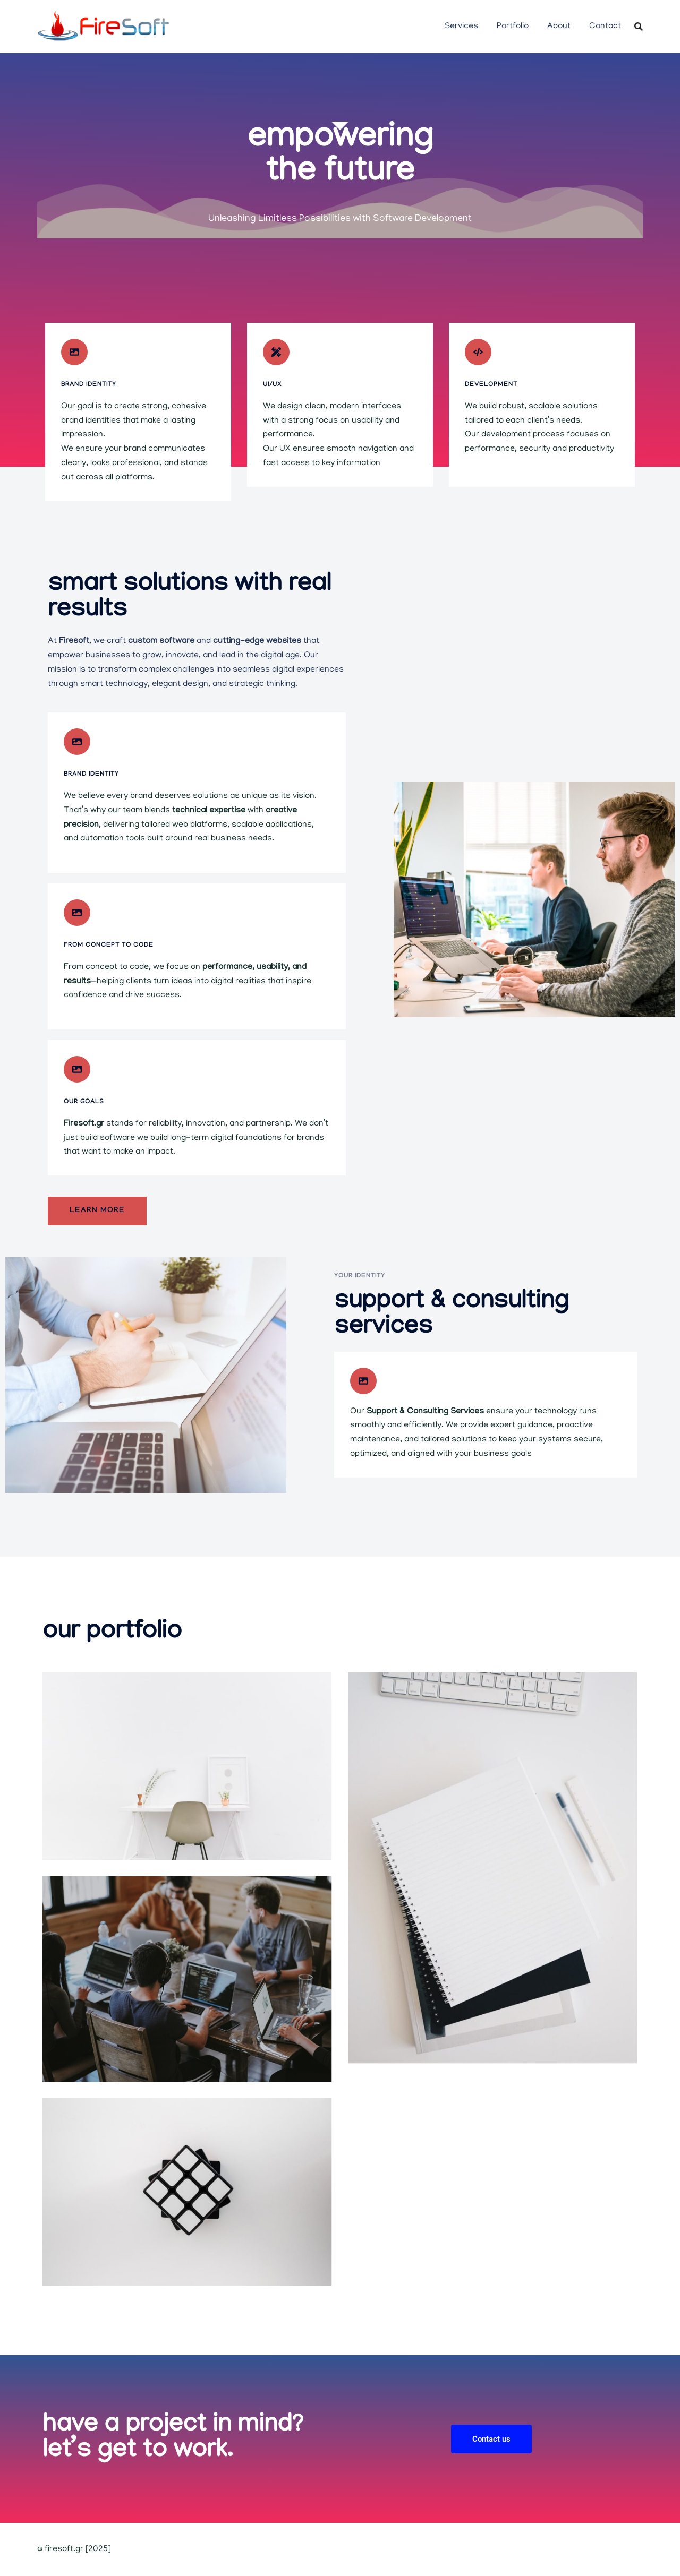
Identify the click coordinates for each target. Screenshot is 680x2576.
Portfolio (513, 26)
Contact (605, 26)
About (559, 26)
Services (461, 26)
